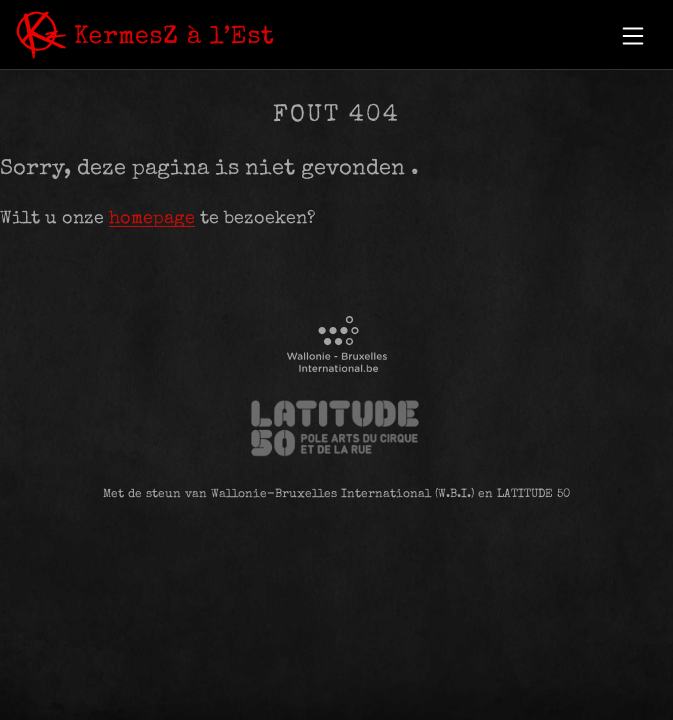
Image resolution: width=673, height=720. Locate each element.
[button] (633, 36)
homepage (152, 219)
